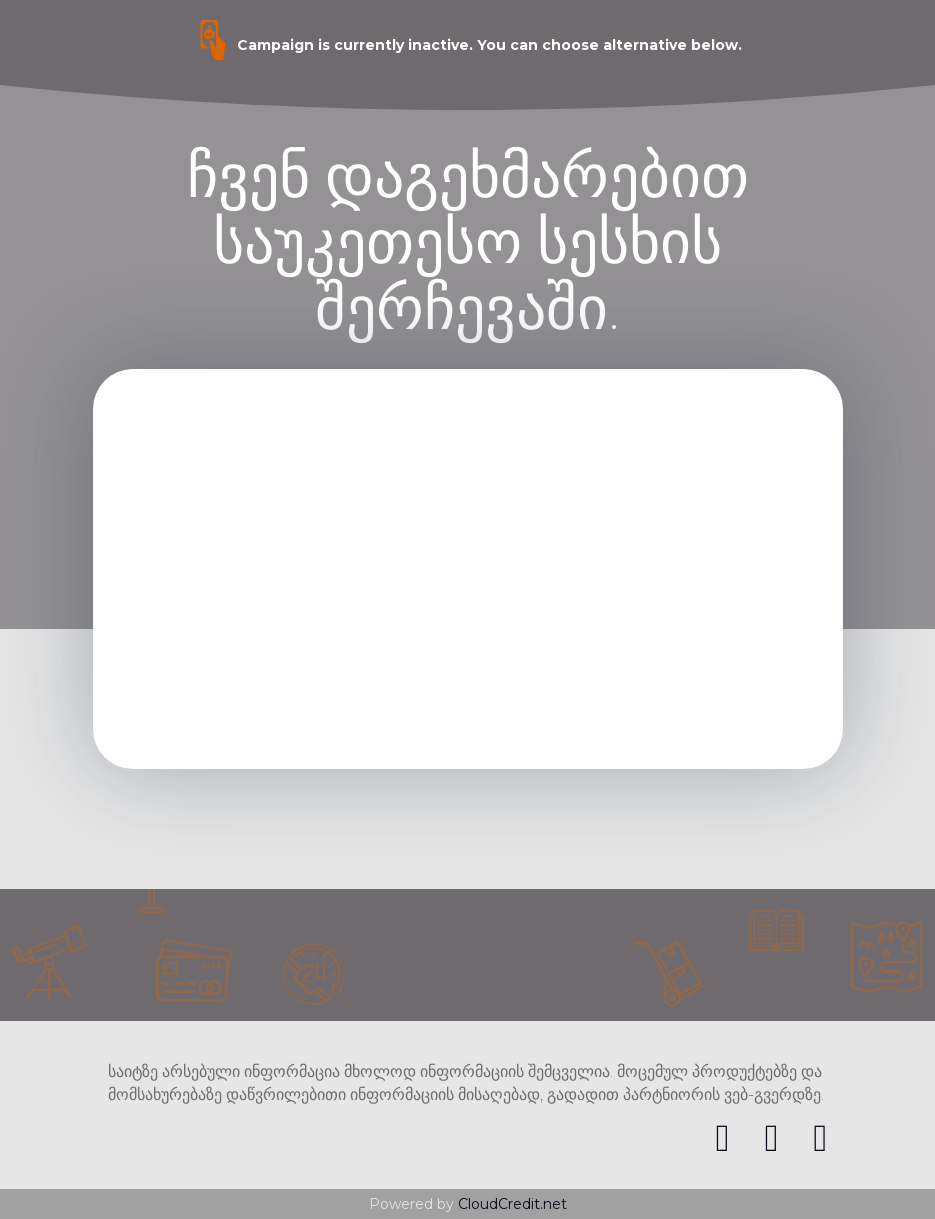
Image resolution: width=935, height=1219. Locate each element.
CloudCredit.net (512, 1204)
